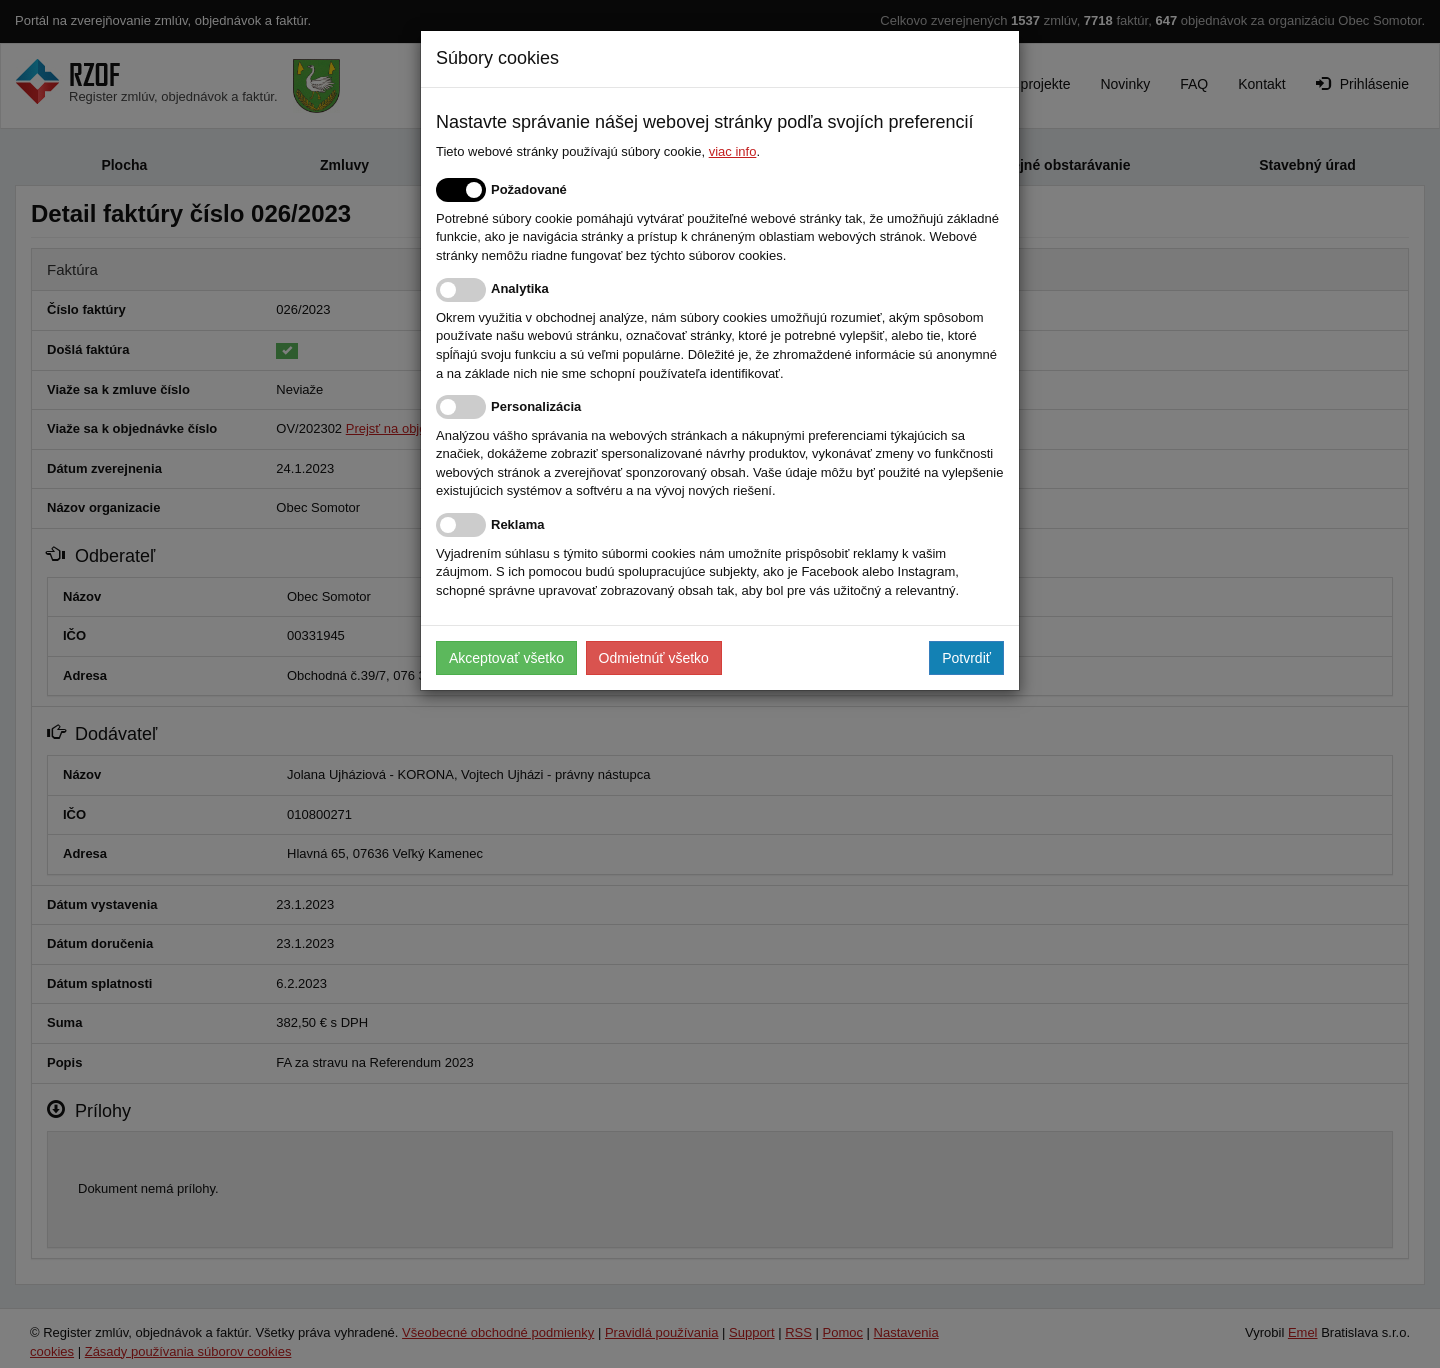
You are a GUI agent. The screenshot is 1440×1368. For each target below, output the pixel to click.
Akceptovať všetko (506, 658)
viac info (733, 151)
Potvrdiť (966, 658)
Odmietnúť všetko (654, 658)
